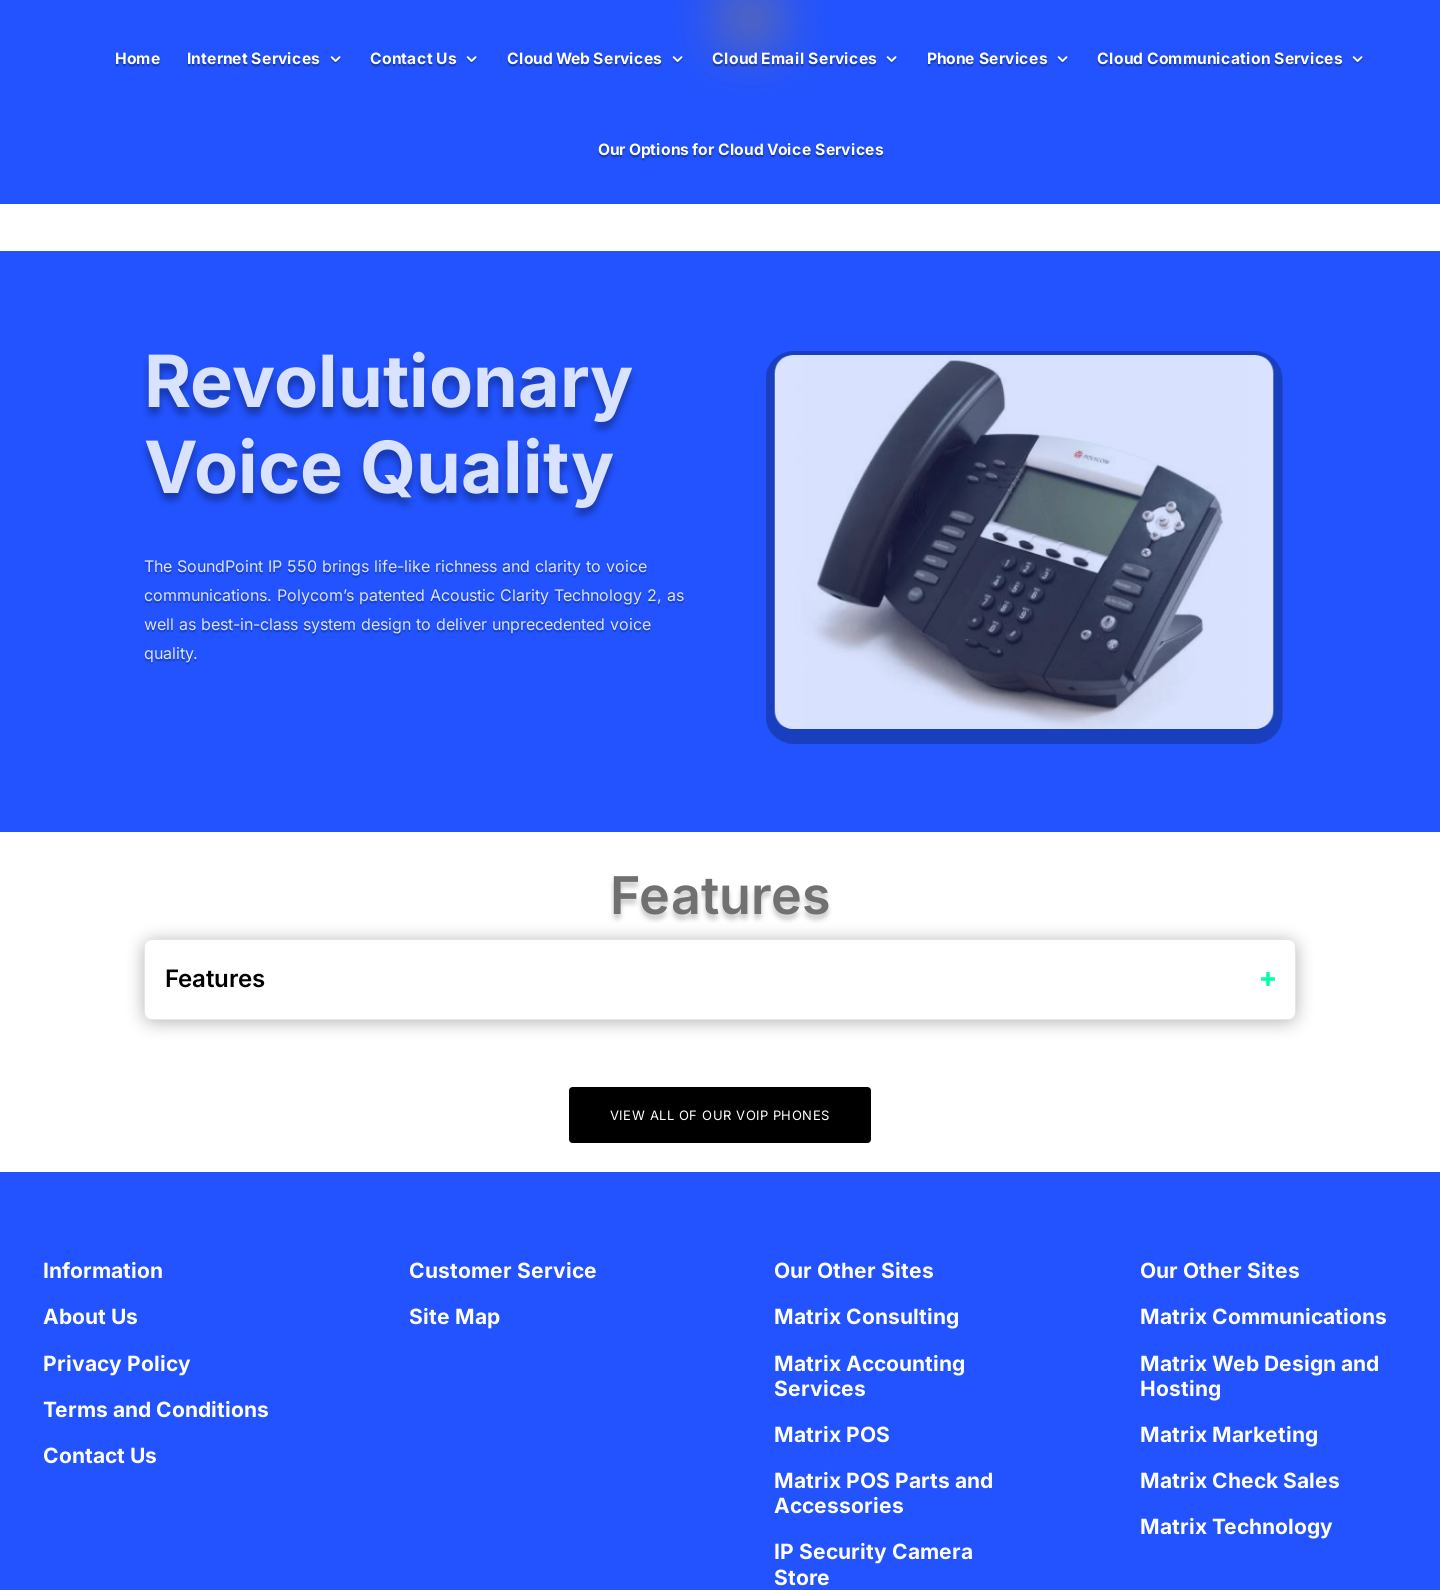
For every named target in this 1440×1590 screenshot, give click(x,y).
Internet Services (253, 57)
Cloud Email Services (794, 57)
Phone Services (987, 57)
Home (138, 57)
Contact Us (413, 57)
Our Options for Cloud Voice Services (741, 149)
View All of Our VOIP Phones (720, 1115)
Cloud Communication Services (1219, 57)
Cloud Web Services (584, 57)
